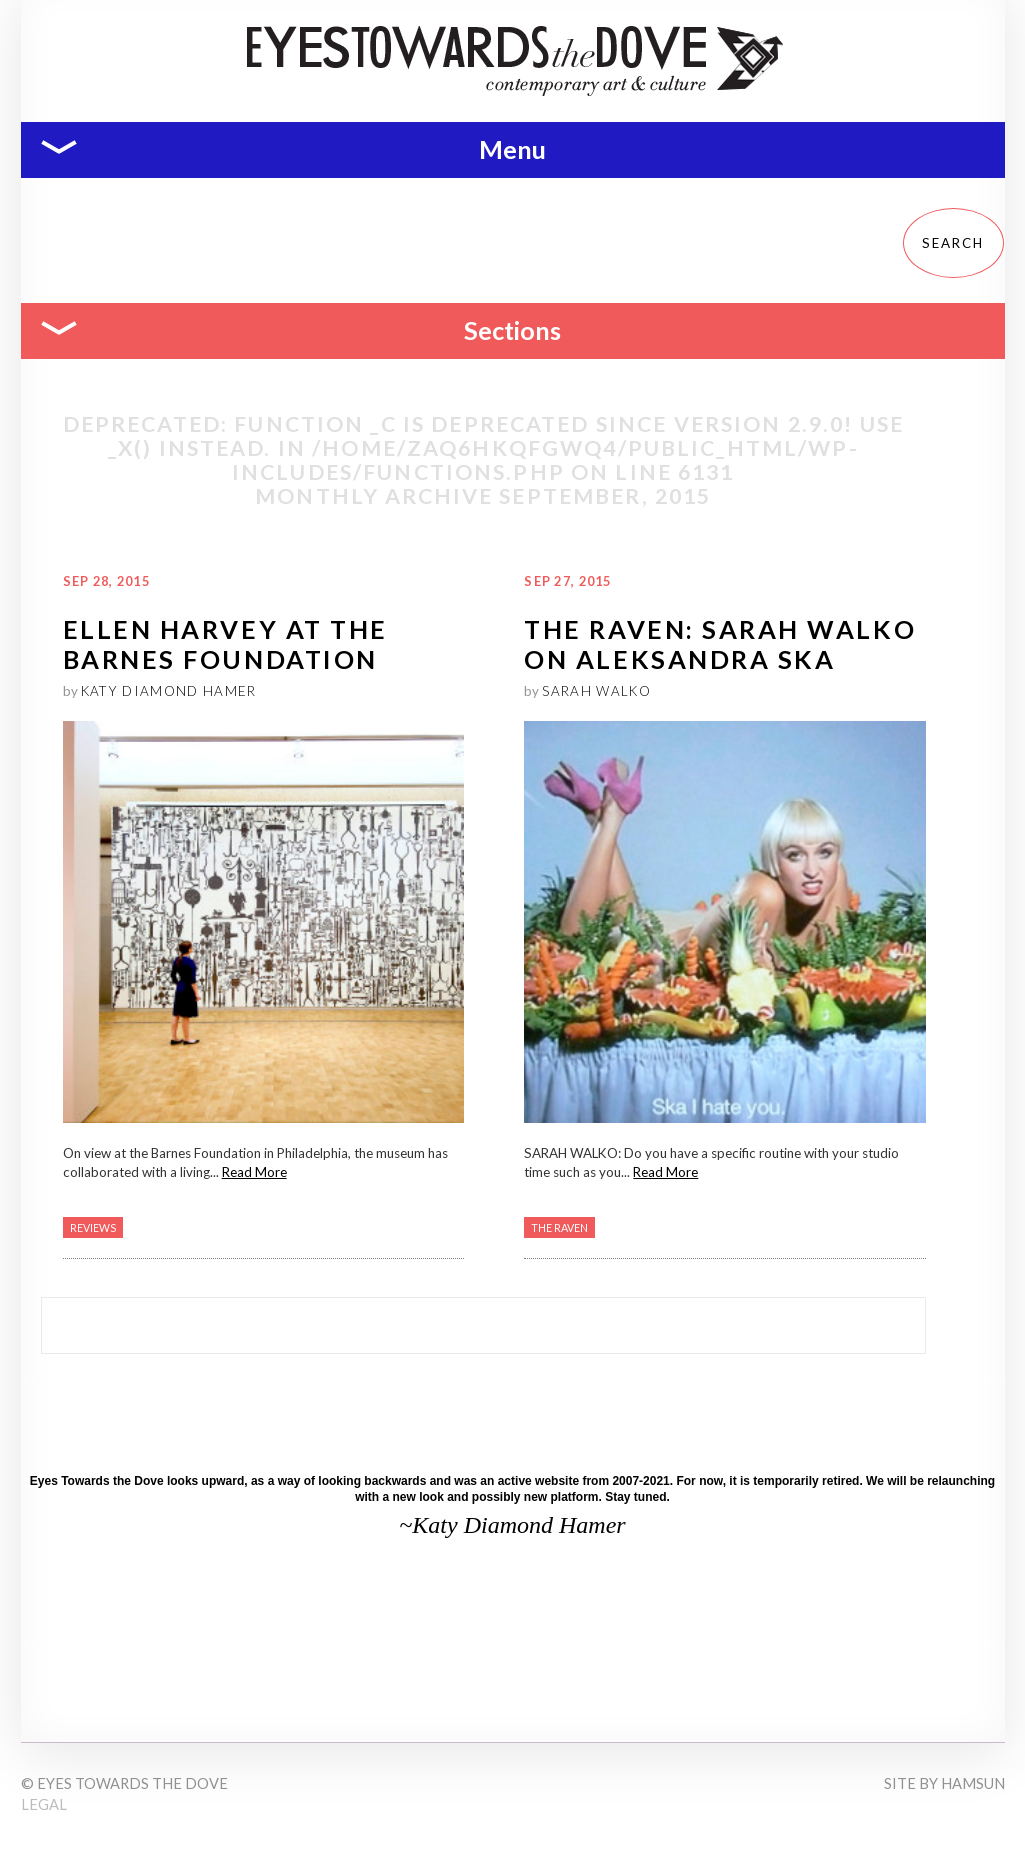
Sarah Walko (596, 691)
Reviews (93, 1227)
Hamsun (973, 1783)
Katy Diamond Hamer (169, 691)
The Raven (559, 1227)
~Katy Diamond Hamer (512, 1525)
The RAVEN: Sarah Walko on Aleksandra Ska (720, 643)
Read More (254, 1172)
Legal (44, 1804)
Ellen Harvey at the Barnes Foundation (225, 643)
